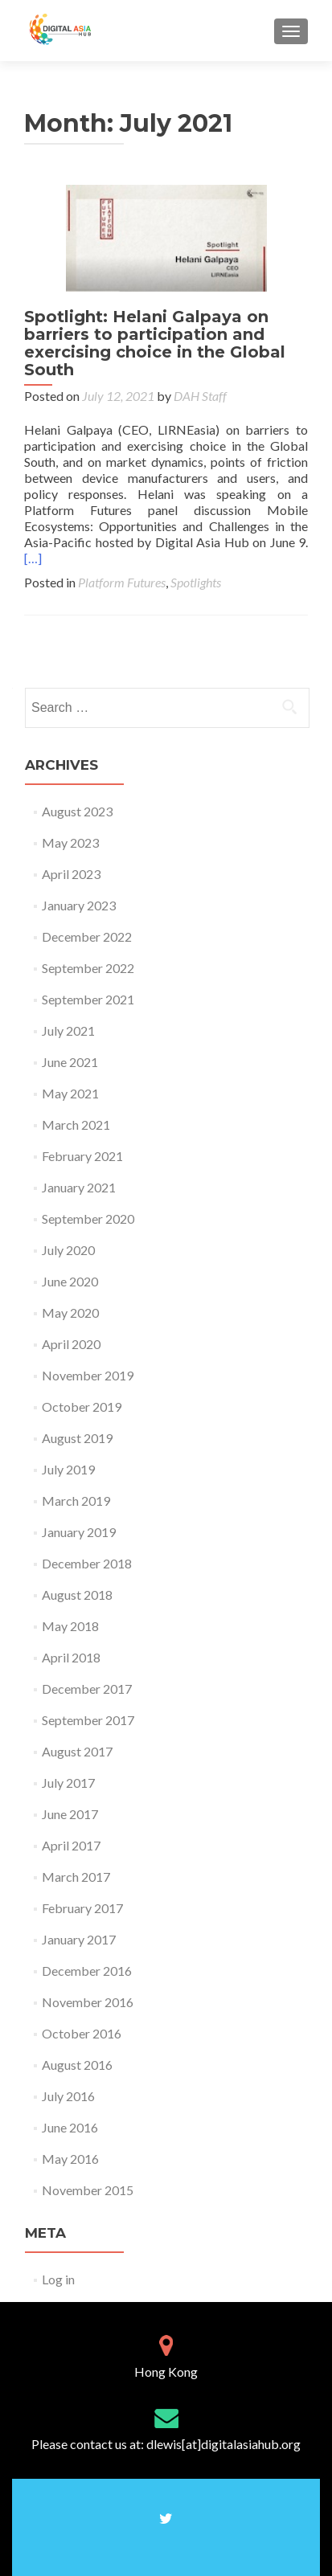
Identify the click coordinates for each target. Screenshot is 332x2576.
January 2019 (79, 1531)
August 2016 (77, 2064)
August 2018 (77, 1594)
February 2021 (82, 1155)
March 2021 (76, 1124)
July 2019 (68, 1469)
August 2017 (77, 1751)
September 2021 (88, 999)
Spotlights (195, 582)
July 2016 (68, 2096)
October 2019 (81, 1406)
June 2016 (70, 2127)
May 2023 (70, 842)
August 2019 (77, 1437)
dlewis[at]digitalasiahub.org (223, 2443)
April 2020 (71, 1343)
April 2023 (71, 873)
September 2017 (88, 1720)
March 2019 (76, 1500)
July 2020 (68, 1249)
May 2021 (70, 1093)
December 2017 (87, 1688)
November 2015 (87, 2190)
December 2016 (87, 1970)
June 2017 (70, 1814)
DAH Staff (200, 395)
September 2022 (88, 967)
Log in (58, 2279)
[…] (33, 558)
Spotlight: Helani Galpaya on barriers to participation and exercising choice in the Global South (154, 343)
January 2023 (79, 905)
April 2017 (71, 1845)
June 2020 (70, 1281)
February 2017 (82, 1908)
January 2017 (79, 1939)
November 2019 (87, 1375)
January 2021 (79, 1187)
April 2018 (71, 1657)
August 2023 (77, 811)
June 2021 (70, 1061)
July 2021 (68, 1030)
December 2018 (87, 1563)
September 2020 (88, 1218)
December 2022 (87, 936)
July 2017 (68, 1782)
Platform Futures (122, 582)
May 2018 (70, 1626)
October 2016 (81, 2033)
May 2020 (70, 1312)
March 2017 (76, 1876)
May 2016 (70, 2158)
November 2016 (87, 2002)
